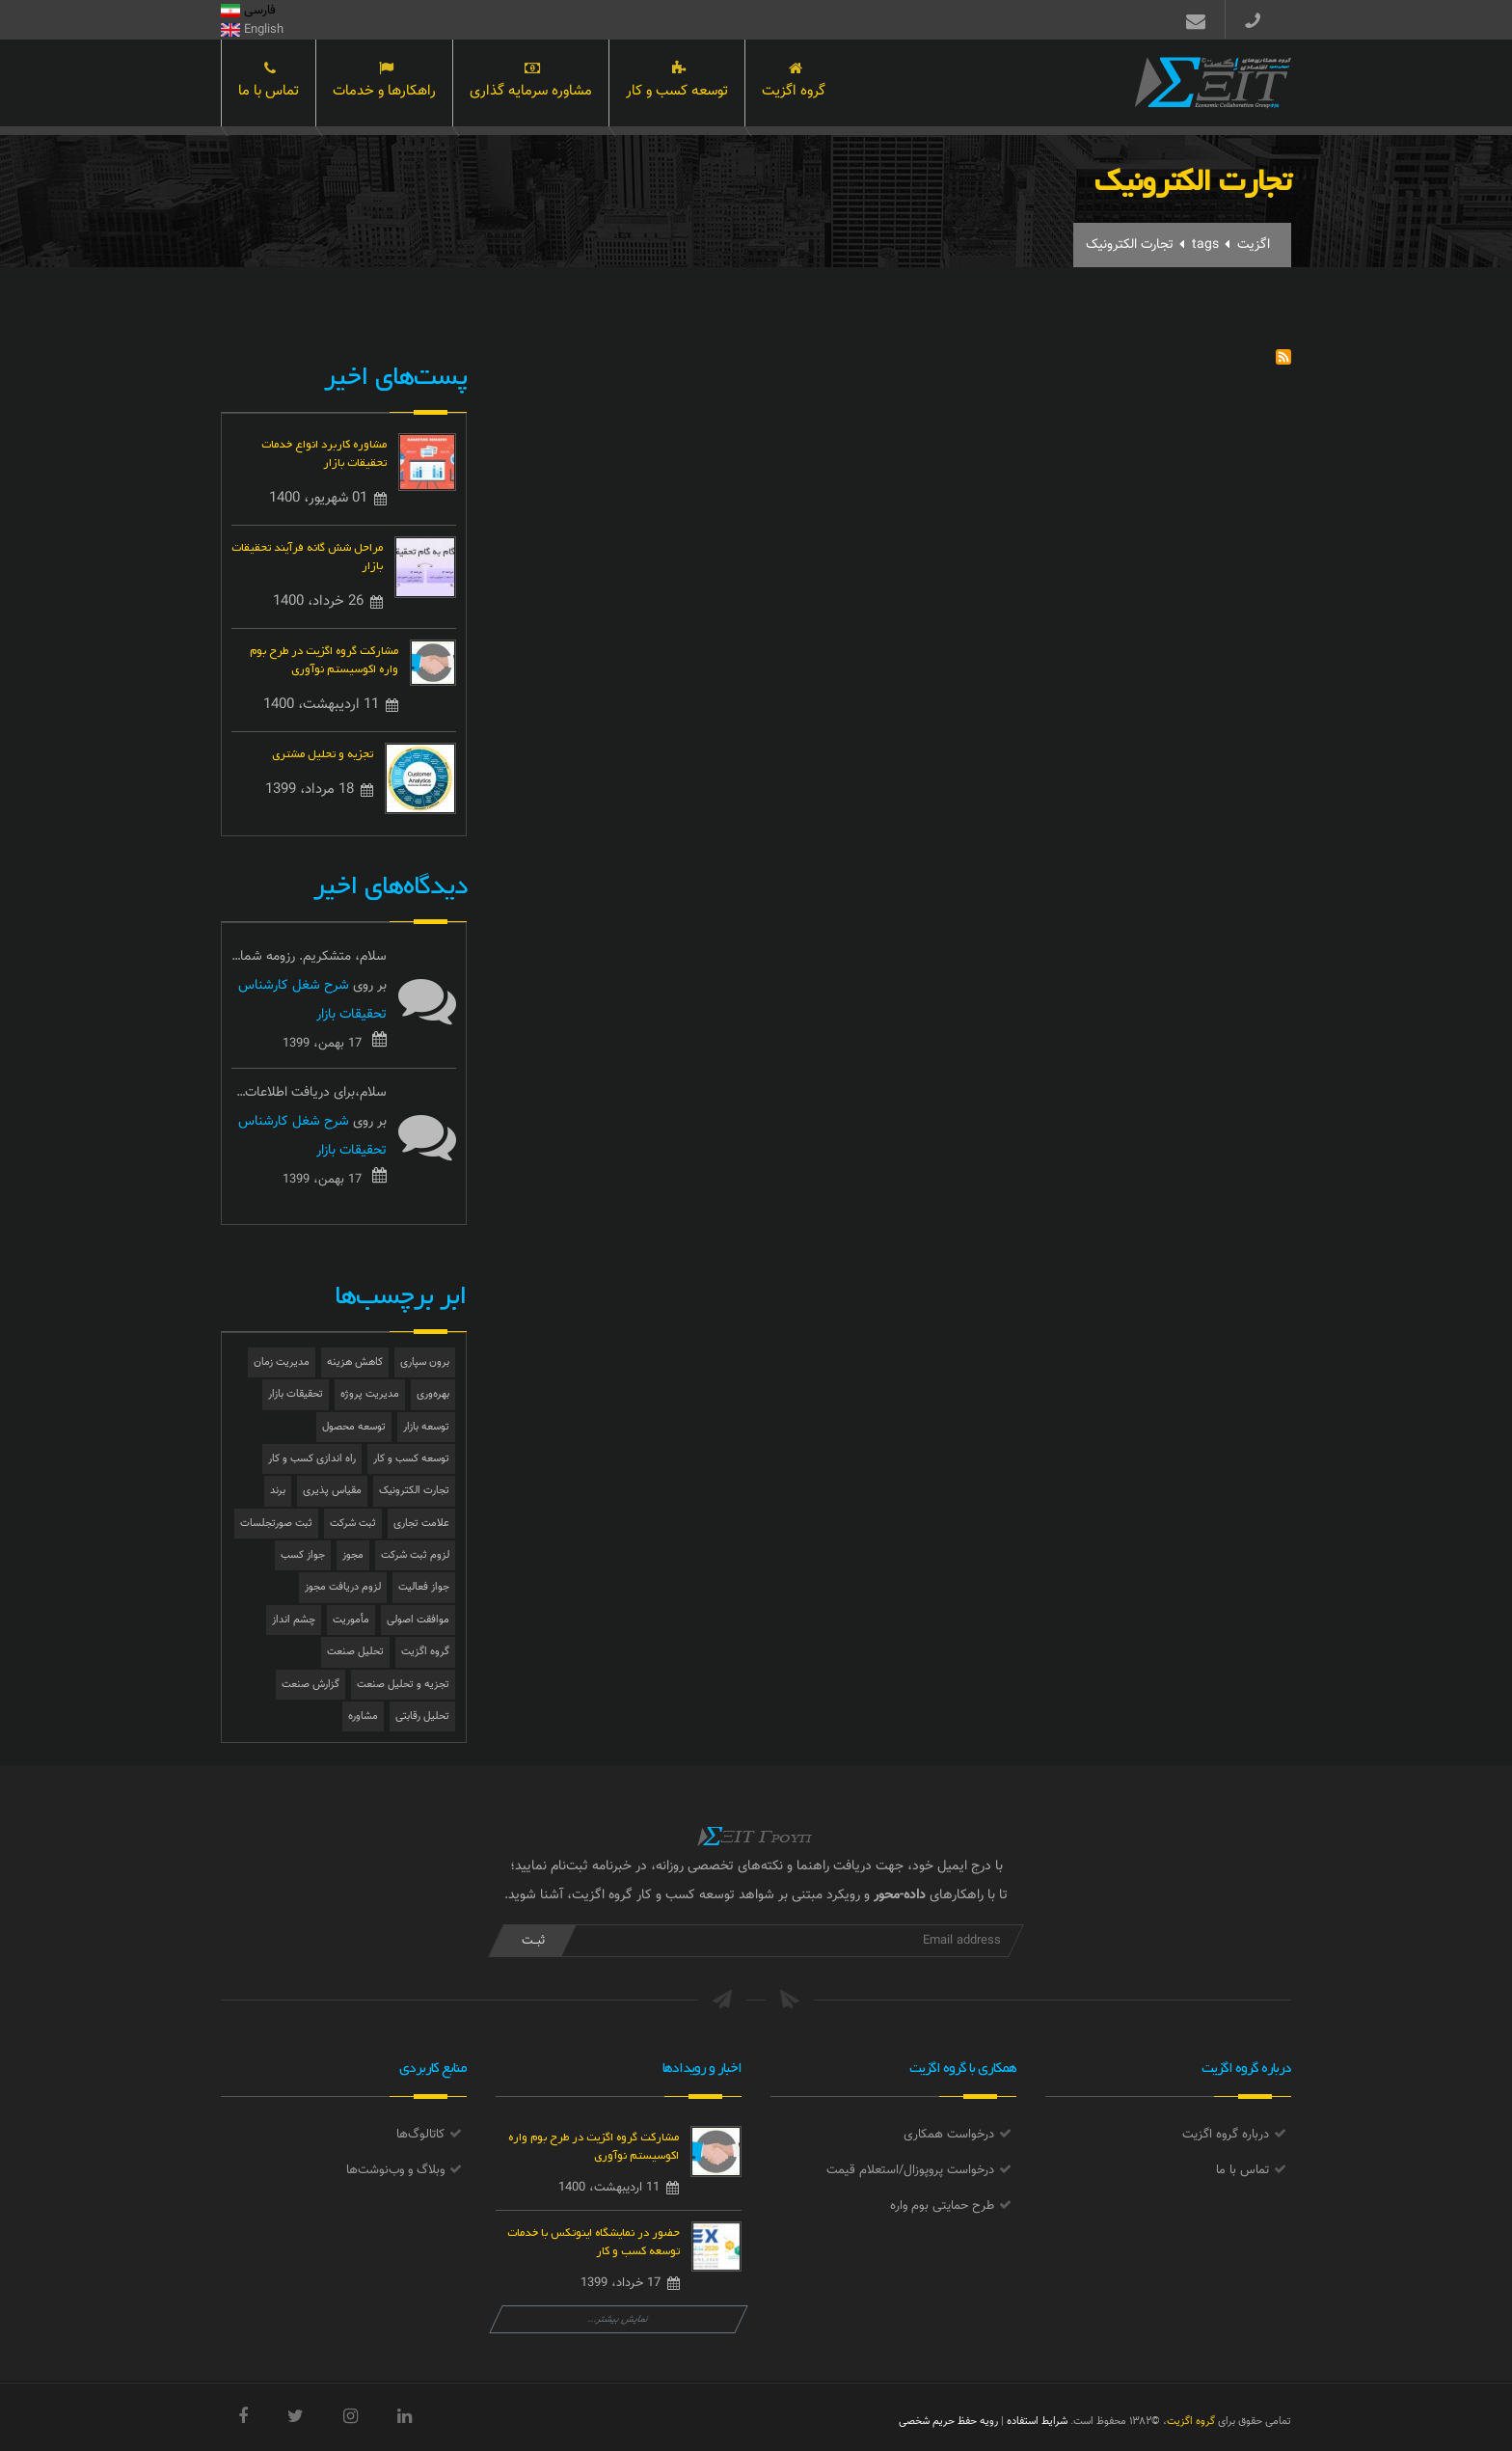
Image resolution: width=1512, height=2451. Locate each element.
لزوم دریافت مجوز (343, 1587)
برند (277, 1491)
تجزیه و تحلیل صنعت (403, 1684)
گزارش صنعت (310, 1684)
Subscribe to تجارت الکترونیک (1283, 357)
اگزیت (1253, 245)
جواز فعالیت (423, 1587)
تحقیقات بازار (295, 1394)
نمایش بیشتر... (618, 2319)
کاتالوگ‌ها (420, 2134)
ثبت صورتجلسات (276, 1523)
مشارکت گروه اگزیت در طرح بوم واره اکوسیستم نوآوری (324, 658)
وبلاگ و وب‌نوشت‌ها (395, 2170)
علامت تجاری (421, 1523)
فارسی (248, 10)
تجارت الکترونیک (414, 1491)
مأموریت (351, 1620)
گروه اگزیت (793, 85)
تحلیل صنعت (355, 1652)
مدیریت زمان (282, 1362)
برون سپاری (424, 1362)
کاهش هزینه (355, 1362)
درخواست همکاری (949, 2134)
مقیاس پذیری (332, 1491)
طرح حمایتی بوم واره (942, 2206)
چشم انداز (293, 1620)
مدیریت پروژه (369, 1394)
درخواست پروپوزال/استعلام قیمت (910, 2170)
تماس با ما (268, 85)
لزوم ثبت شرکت (415, 1555)
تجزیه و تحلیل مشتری (322, 752)
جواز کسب (303, 1555)
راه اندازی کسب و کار (312, 1459)
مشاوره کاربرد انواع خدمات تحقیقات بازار (324, 451)
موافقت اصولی (418, 1620)
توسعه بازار (426, 1427)
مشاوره (363, 1716)
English (252, 30)
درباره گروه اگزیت (1225, 2134)
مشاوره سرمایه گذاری (531, 85)
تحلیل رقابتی (422, 1716)
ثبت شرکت (353, 1523)
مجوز (353, 1555)
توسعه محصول (354, 1427)
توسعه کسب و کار (677, 85)
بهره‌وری (433, 1394)
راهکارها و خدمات (384, 85)
